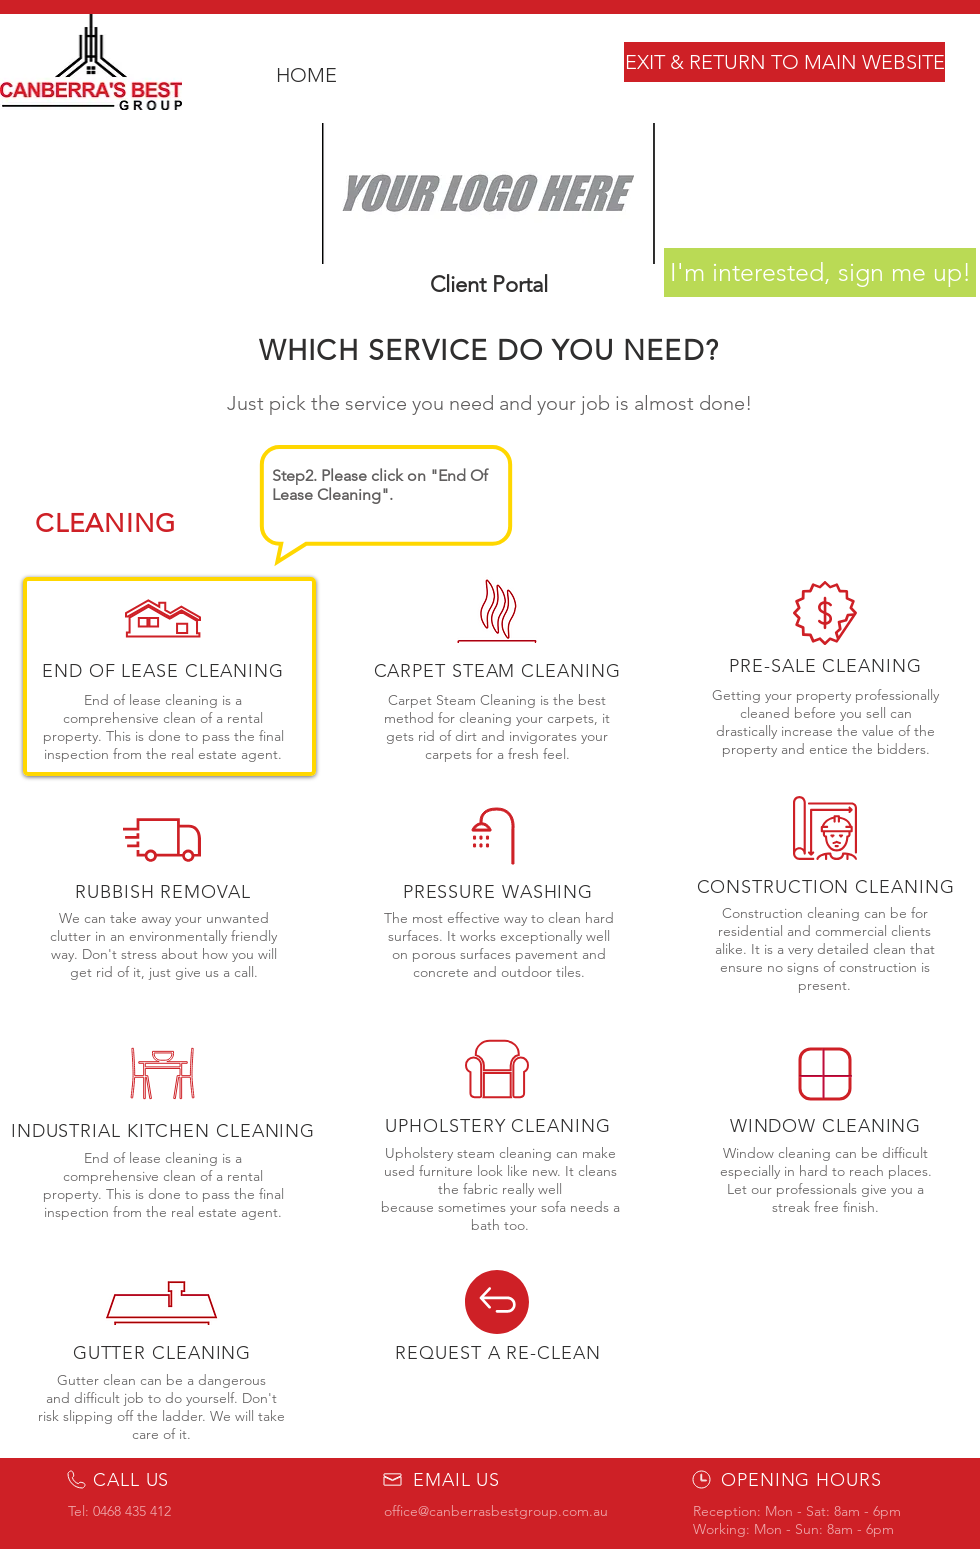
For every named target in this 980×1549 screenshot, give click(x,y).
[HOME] (306, 75)
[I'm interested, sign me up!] (820, 272)
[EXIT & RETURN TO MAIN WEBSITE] (784, 62)
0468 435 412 (132, 1511)
